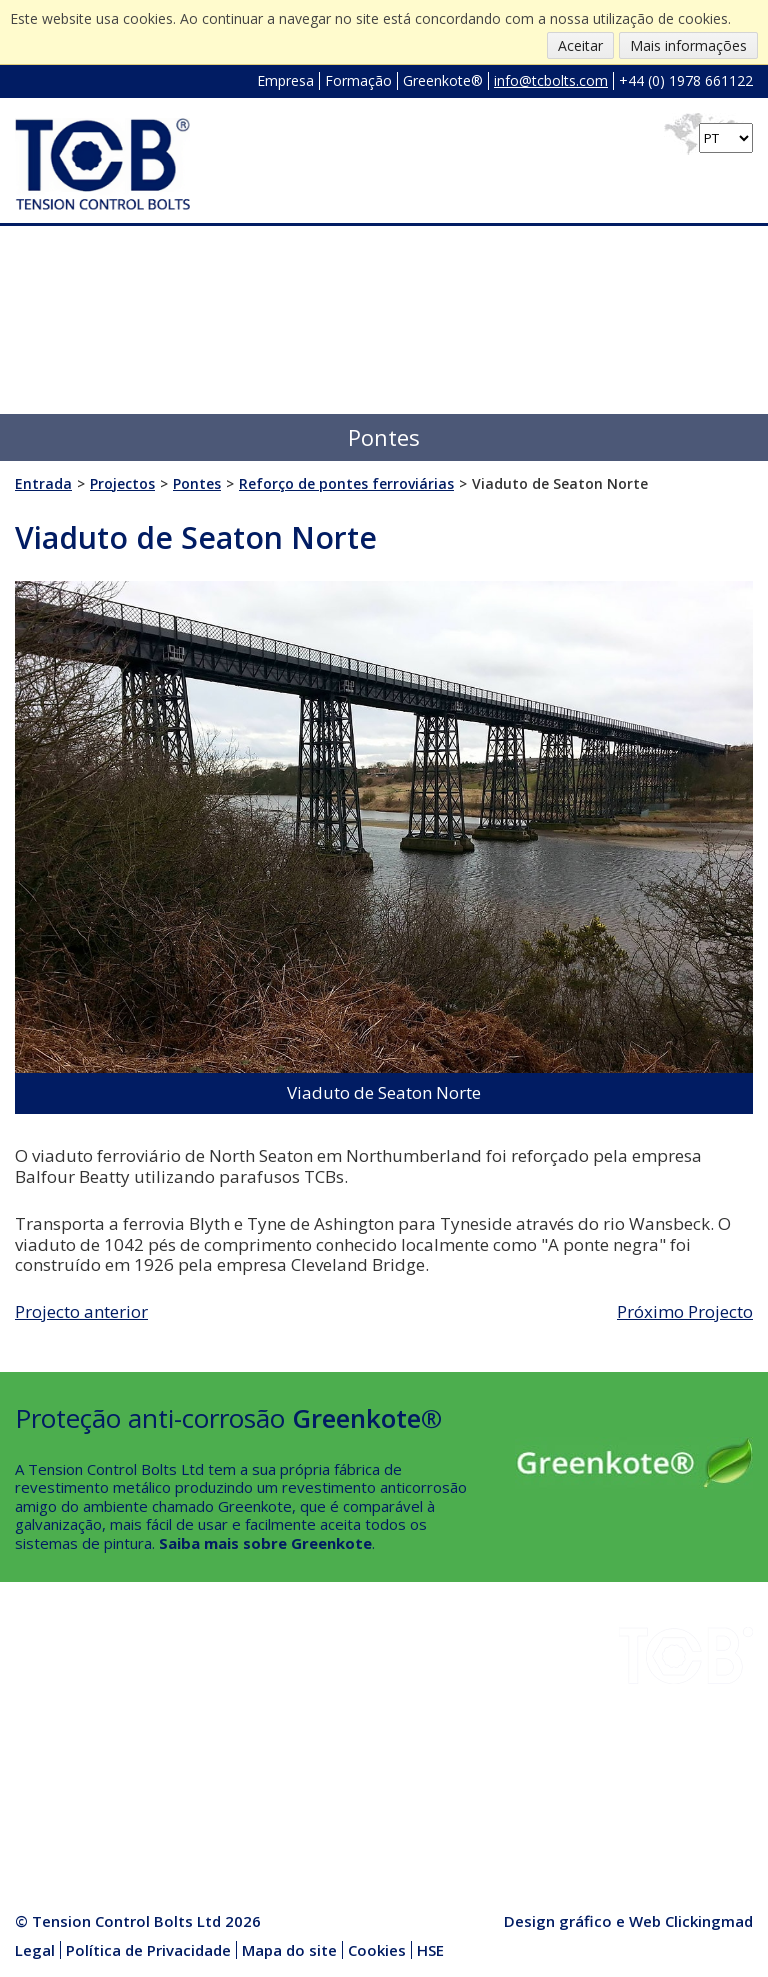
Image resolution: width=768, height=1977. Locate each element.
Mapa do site (289, 1950)
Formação (358, 80)
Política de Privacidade (148, 1950)
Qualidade (49, 1771)
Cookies (377, 1950)
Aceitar (580, 45)
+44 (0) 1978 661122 (686, 80)
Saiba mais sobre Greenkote (265, 1543)
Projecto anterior (81, 1311)
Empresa (285, 80)
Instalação (197, 1677)
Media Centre (208, 1794)
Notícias (189, 1747)
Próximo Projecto (685, 1311)
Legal (35, 1950)
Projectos (49, 1724)
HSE (176, 1724)
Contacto (46, 1794)
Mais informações (688, 45)
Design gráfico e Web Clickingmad (628, 1921)
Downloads (53, 1700)
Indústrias (49, 1677)
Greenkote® (443, 80)
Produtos (194, 1771)
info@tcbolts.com (551, 80)
